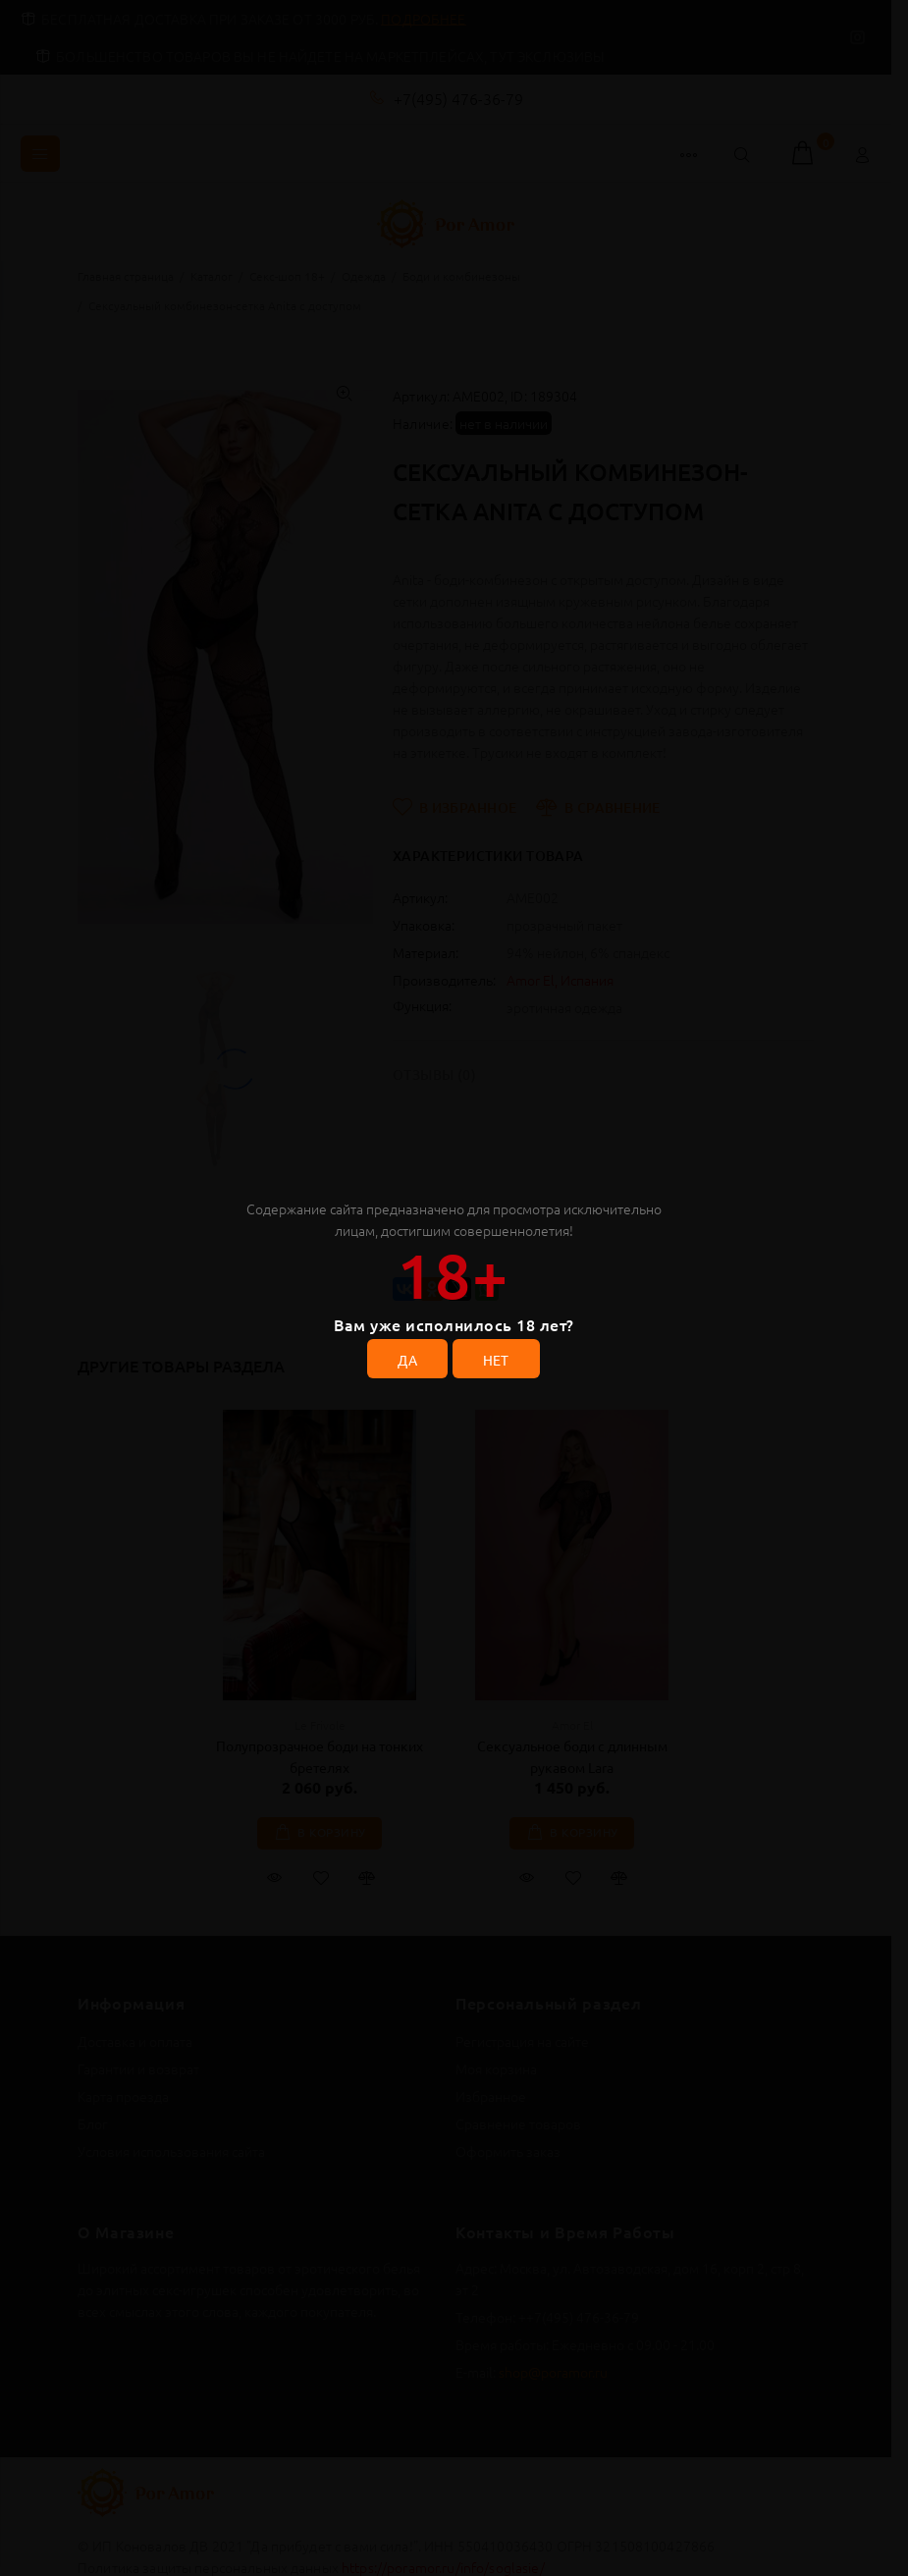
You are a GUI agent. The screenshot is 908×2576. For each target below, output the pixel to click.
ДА (407, 1359)
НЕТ (496, 1359)
